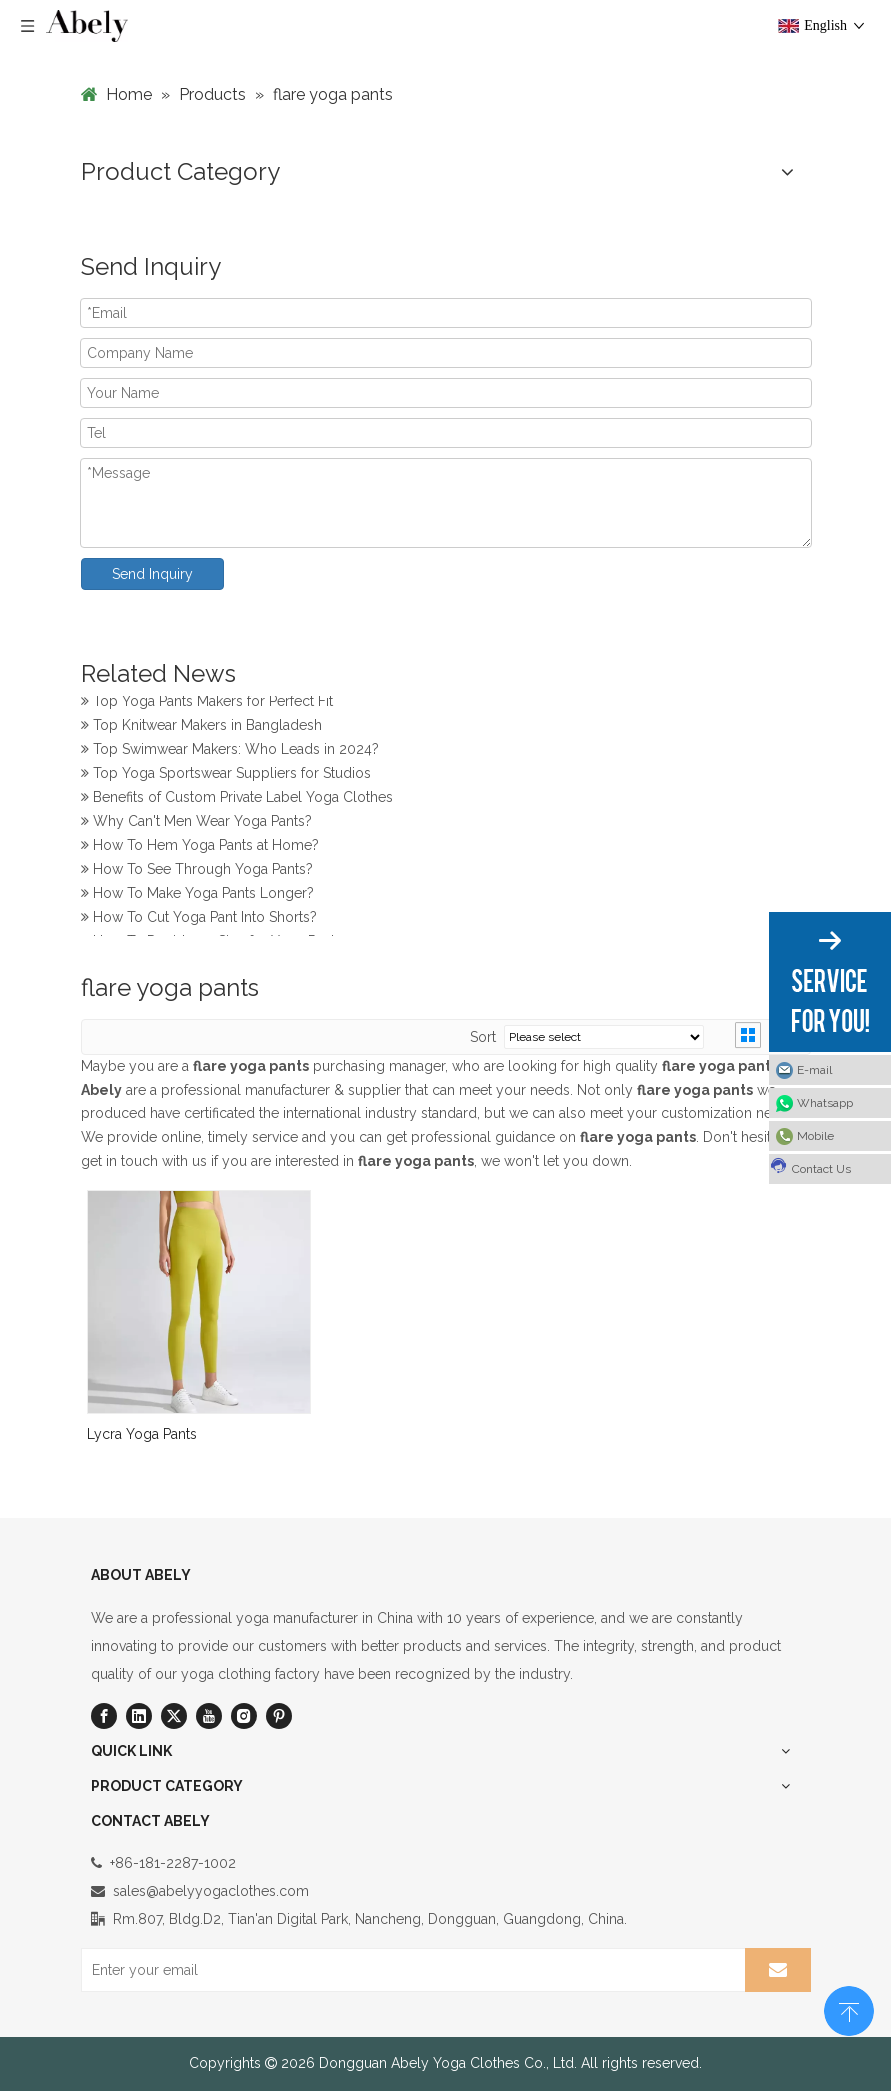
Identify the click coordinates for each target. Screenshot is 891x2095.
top (849, 2009)
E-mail (814, 1070)
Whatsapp (825, 1103)
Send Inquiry (152, 574)
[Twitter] (174, 1716)
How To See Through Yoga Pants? (197, 872)
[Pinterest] (279, 1716)
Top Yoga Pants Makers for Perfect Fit (207, 704)
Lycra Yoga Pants (142, 1434)
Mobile (815, 1136)
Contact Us (810, 1166)
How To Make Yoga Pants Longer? (197, 896)
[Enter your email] (409, 1970)
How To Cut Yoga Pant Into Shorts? (199, 920)
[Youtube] (209, 1716)
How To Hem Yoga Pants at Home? (200, 848)
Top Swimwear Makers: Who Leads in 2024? (230, 752)
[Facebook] (104, 1716)
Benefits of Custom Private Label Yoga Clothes (237, 800)
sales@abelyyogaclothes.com (211, 1891)
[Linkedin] (139, 1716)
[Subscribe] (778, 1970)
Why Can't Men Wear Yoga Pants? (196, 824)
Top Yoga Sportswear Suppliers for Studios (226, 776)
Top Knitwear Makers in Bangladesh (201, 728)
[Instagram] (244, 1716)
